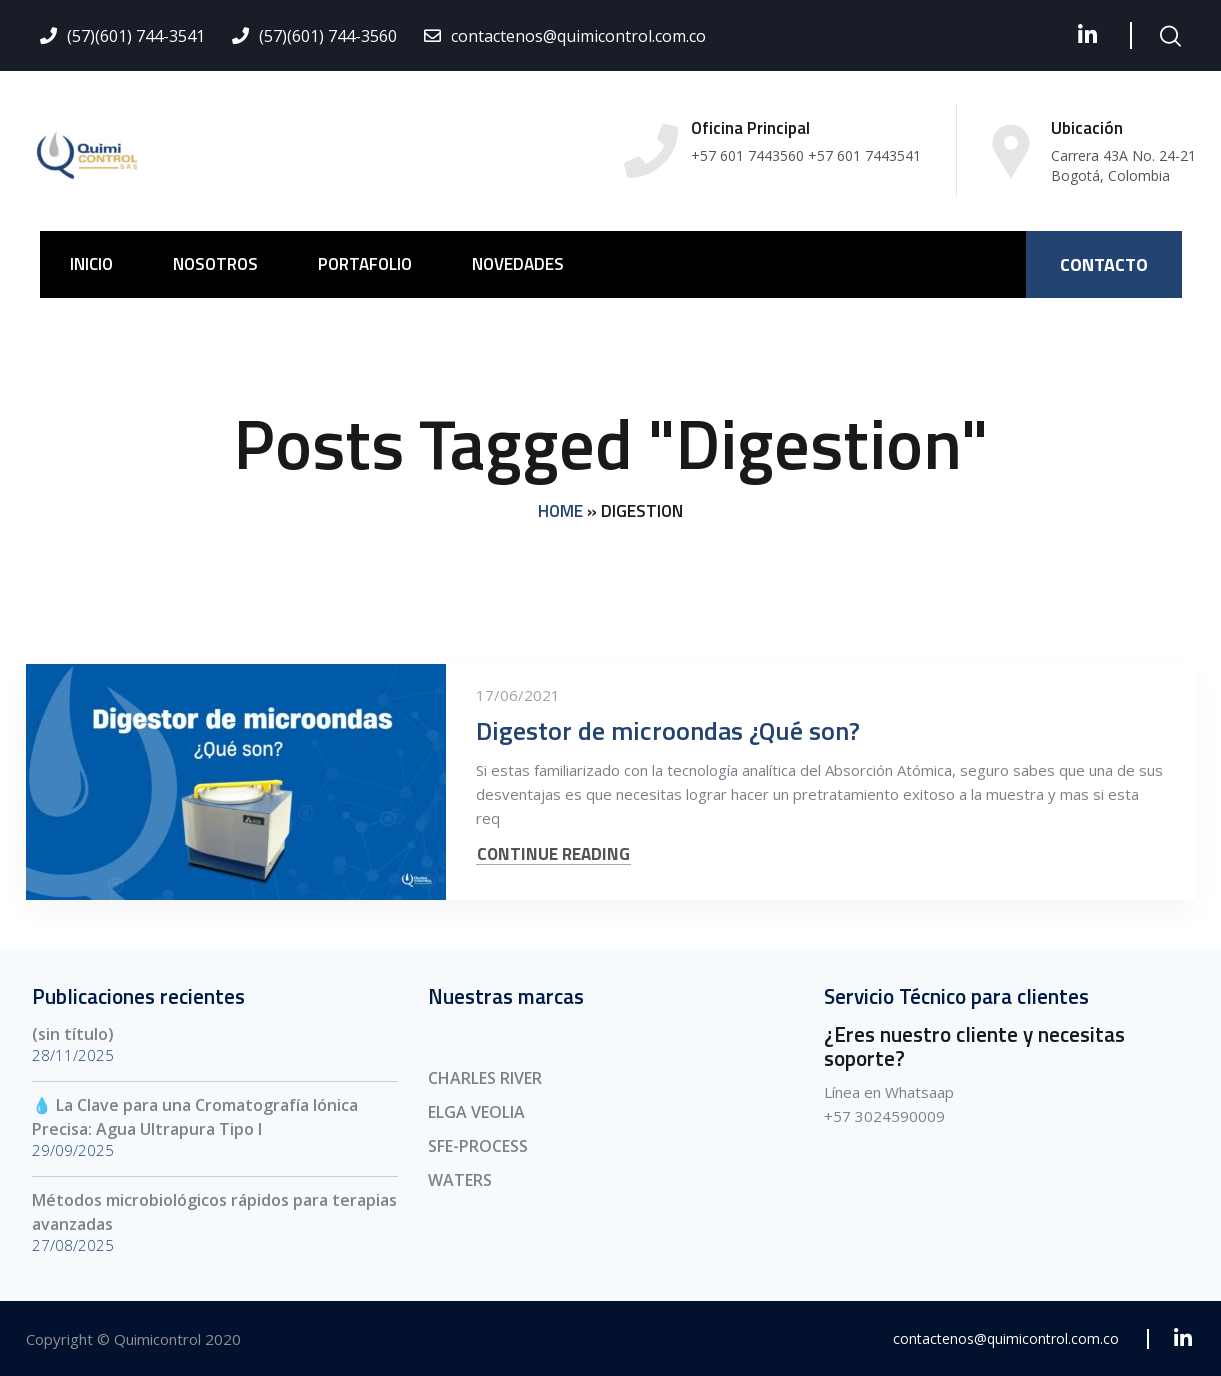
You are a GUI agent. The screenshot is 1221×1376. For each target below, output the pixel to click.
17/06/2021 (518, 695)
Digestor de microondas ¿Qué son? (668, 730)
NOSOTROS (215, 264)
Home (560, 511)
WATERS (460, 1180)
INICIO (91, 264)
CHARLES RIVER (485, 1078)
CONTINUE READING (553, 854)
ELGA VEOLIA (476, 1112)
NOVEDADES (518, 264)
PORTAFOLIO (365, 264)
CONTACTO (1104, 264)
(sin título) (73, 1034)
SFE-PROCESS (478, 1146)
